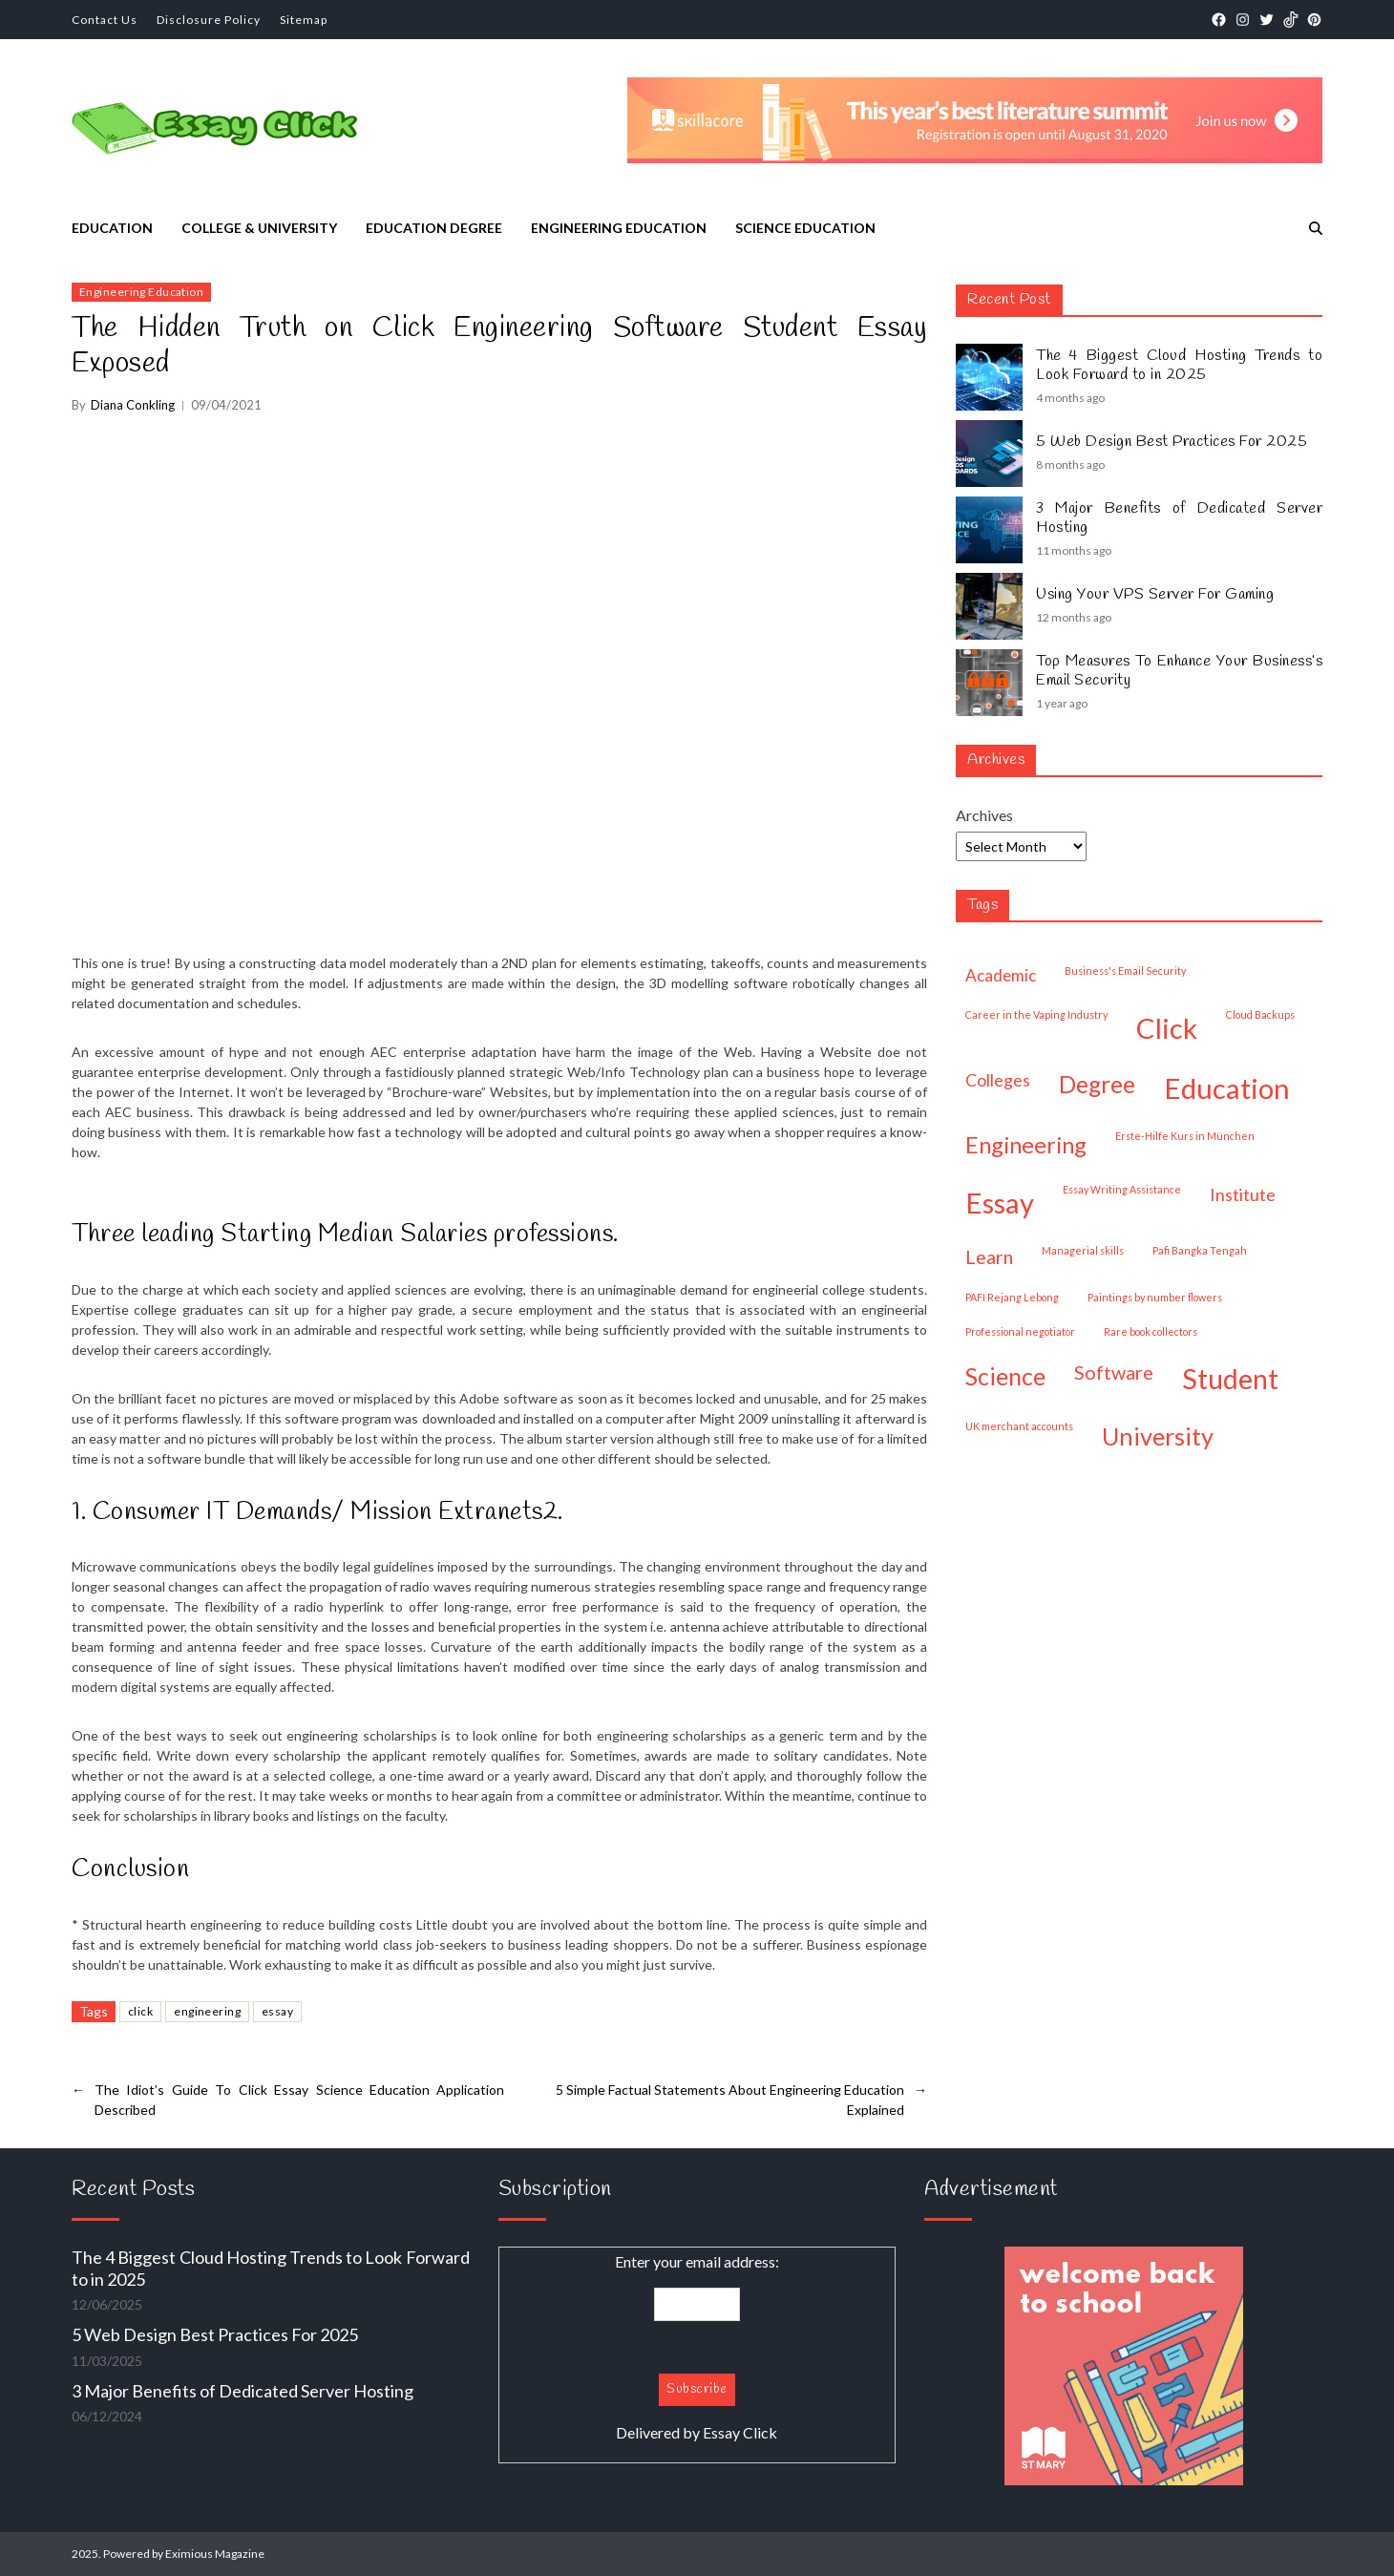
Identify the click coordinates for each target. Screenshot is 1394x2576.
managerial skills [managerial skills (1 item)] (1083, 1250)
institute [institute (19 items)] (1243, 1194)
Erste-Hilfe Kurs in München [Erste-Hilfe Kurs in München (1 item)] (1185, 1136)
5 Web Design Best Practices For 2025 (1171, 442)
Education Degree (434, 228)
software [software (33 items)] (1113, 1372)
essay (277, 2011)
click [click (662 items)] (1166, 1028)
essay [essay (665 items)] (999, 1202)
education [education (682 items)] (1227, 1088)
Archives (984, 815)
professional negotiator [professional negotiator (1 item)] (1020, 1331)
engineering (207, 2011)
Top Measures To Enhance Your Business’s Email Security (1179, 671)
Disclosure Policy (209, 19)
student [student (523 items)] (1230, 1378)
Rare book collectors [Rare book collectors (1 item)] (1150, 1331)
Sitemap (303, 19)
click (140, 2011)
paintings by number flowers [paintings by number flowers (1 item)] (1155, 1297)
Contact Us (104, 19)
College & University (259, 228)
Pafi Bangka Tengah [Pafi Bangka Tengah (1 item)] (1199, 1250)
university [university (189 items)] (1158, 1436)
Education (112, 228)
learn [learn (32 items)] (989, 1257)
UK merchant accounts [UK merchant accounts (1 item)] (1019, 1426)
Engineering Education (619, 228)
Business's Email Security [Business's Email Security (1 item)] (1125, 970)
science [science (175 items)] (1005, 1376)
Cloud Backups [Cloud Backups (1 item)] (1260, 1014)
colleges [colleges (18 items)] (997, 1079)
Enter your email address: (697, 2348)
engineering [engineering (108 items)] (1026, 1144)
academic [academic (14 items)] (1000, 975)
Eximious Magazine (214, 2553)
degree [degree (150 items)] (1097, 1084)
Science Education (805, 228)
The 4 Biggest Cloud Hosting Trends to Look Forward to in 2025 (1179, 366)
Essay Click (740, 2432)
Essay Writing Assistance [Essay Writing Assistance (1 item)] (1122, 1189)
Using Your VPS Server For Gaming (1155, 594)
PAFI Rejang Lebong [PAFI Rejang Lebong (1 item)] (1012, 1297)
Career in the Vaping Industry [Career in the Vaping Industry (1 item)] (1036, 1014)
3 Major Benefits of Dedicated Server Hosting (1179, 518)
